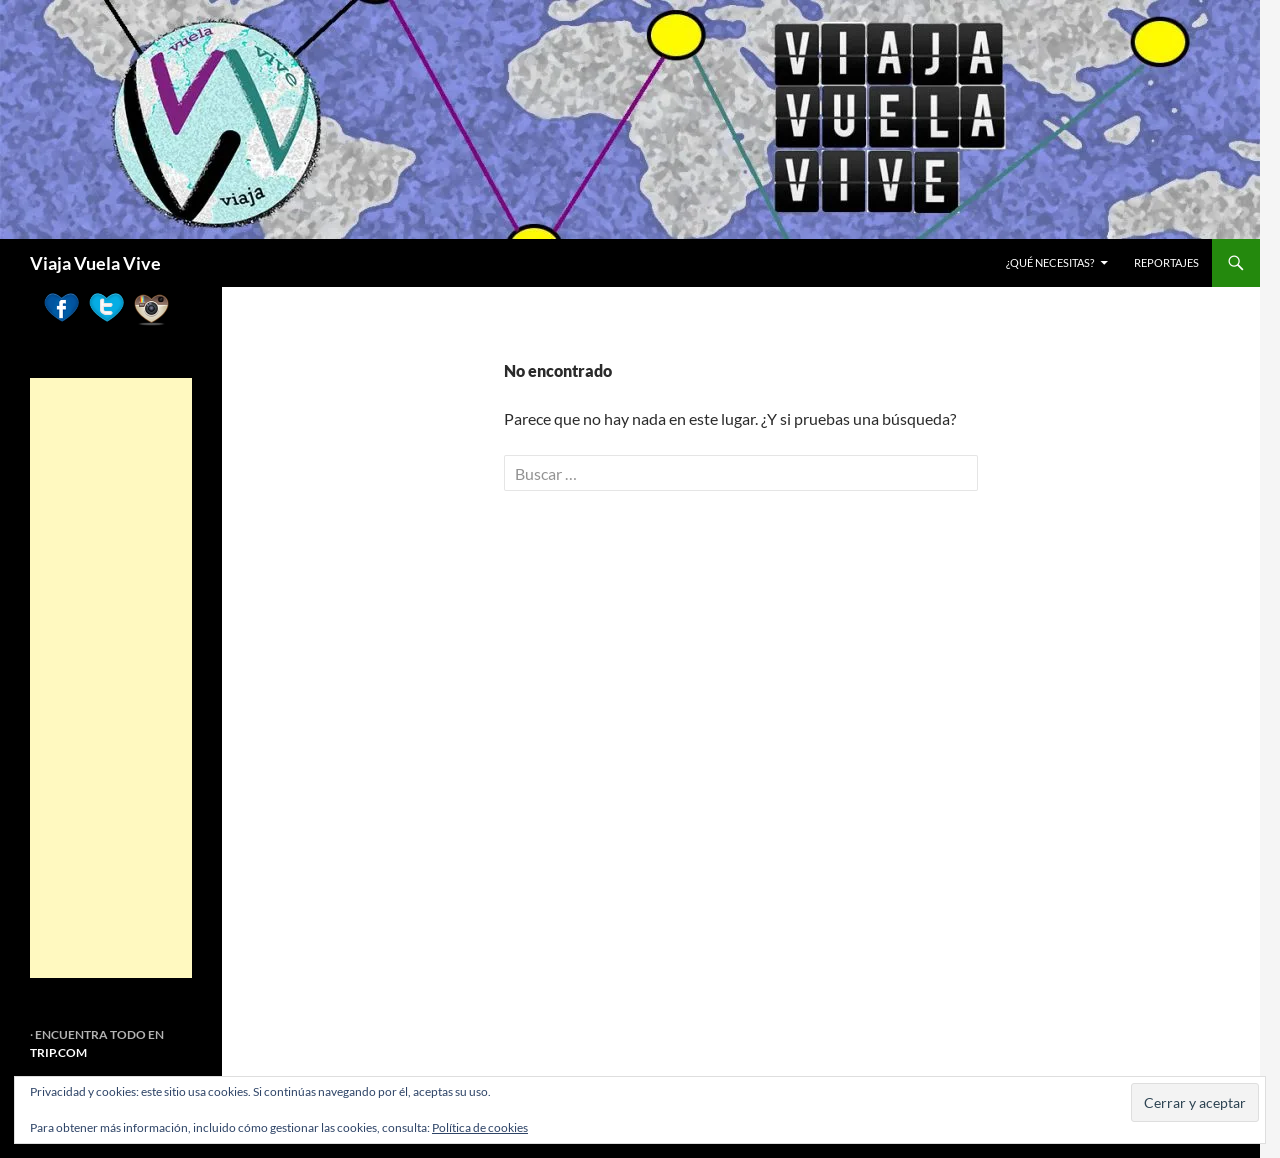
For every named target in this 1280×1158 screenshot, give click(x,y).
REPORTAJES (1166, 262)
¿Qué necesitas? (1050, 262)
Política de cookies (480, 1127)
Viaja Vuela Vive (95, 263)
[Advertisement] (111, 678)
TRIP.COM (58, 1052)
